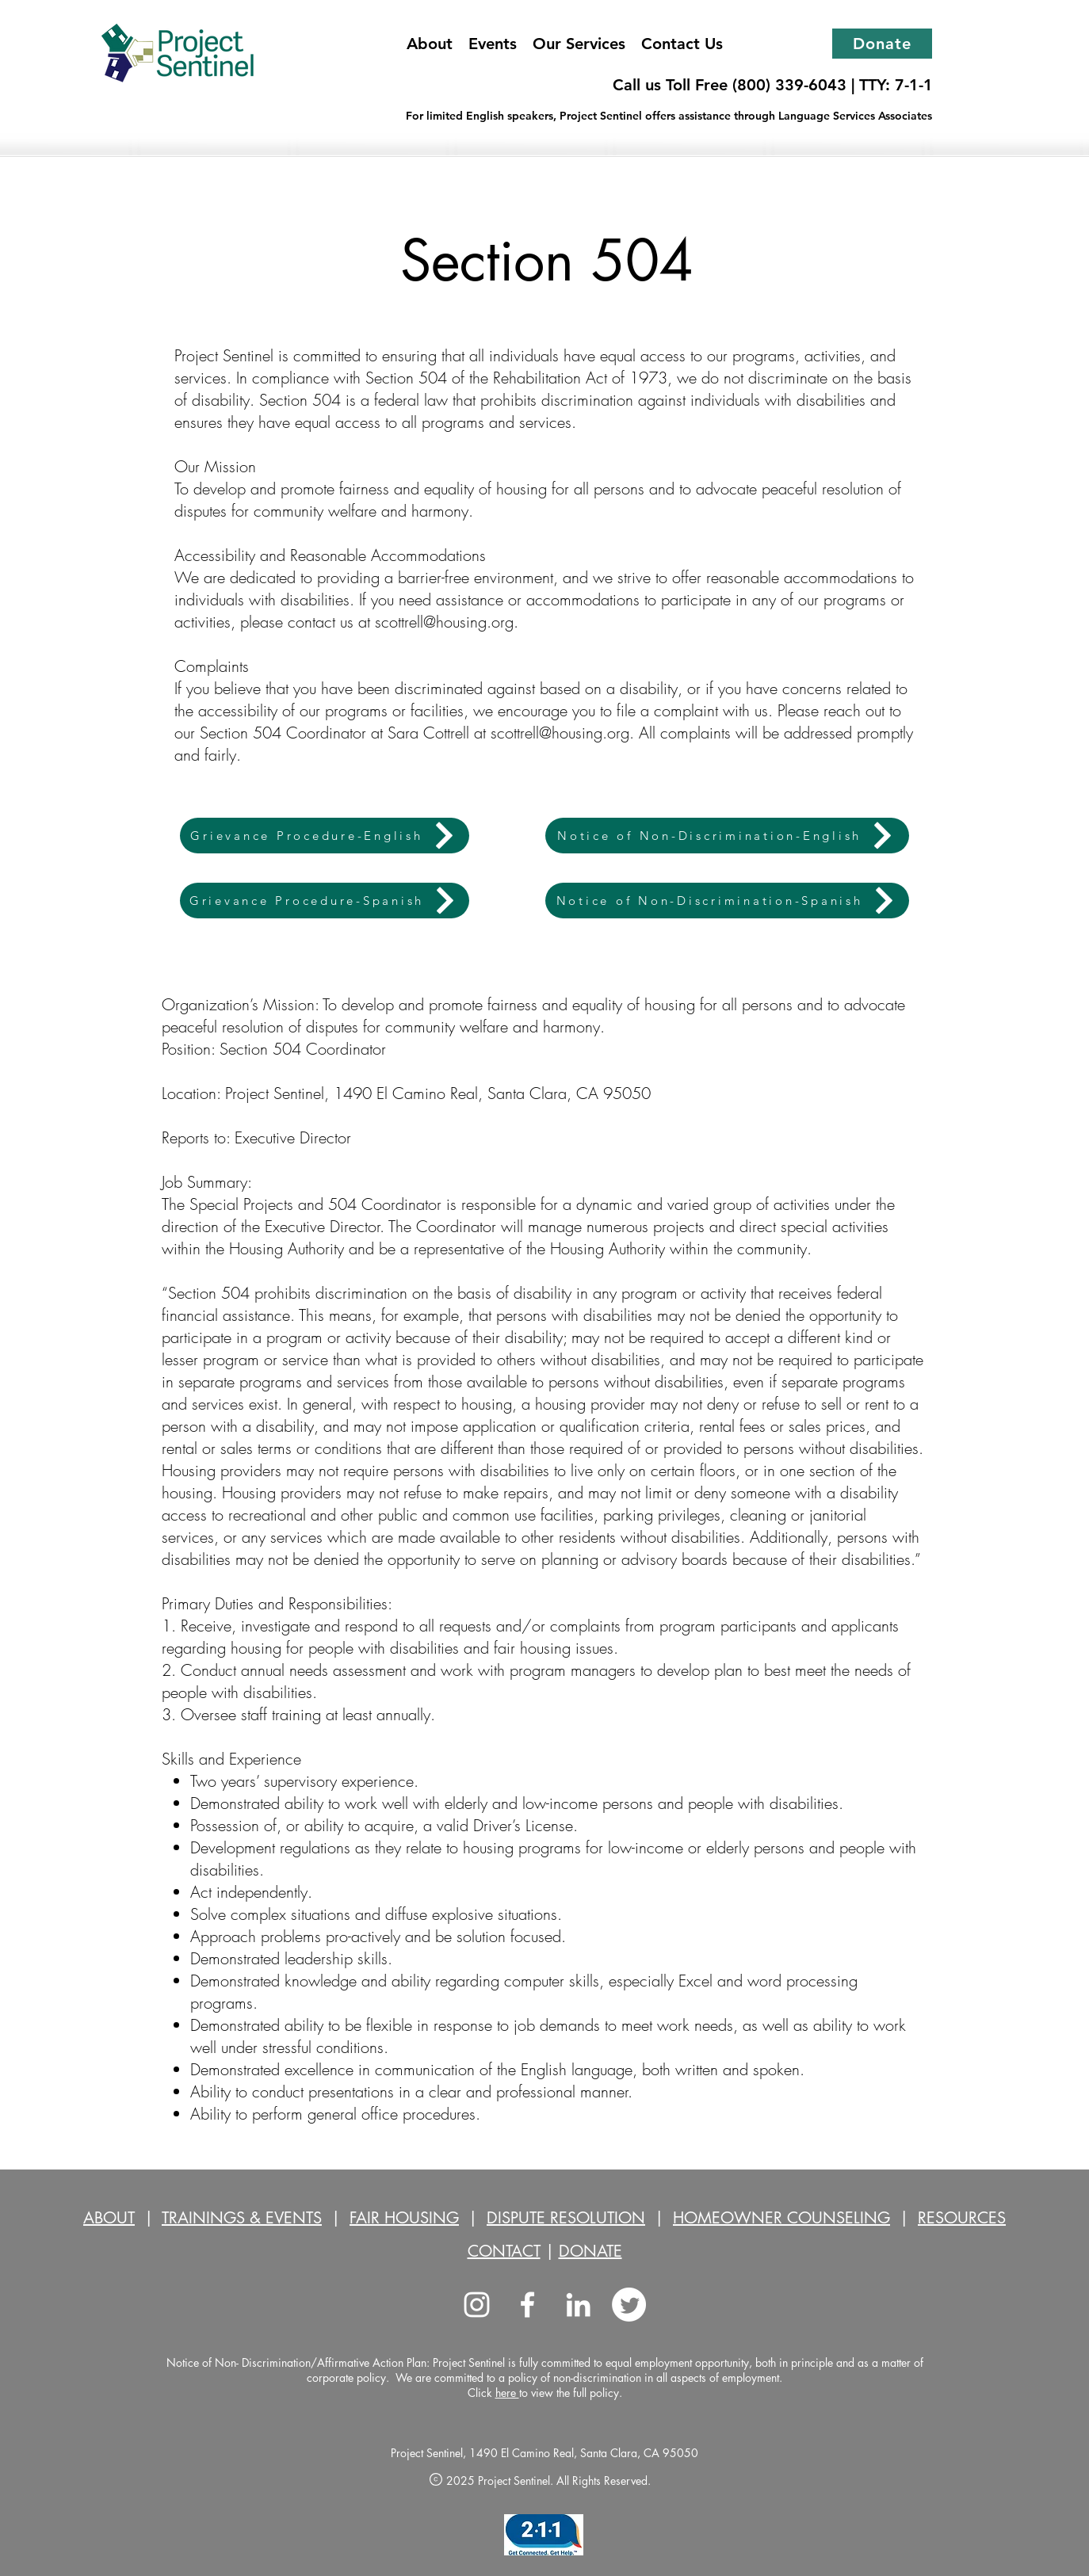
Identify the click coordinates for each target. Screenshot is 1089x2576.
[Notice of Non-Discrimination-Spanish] (727, 900)
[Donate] (882, 43)
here (507, 2392)
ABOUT (109, 2218)
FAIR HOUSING (404, 2218)
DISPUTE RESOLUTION (566, 2218)
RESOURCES (962, 2218)
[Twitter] (629, 2305)
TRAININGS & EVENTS (242, 2218)
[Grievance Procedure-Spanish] (324, 900)
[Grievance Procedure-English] (324, 835)
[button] (579, 43)
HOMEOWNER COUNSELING (781, 2218)
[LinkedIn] (578, 2305)
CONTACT (504, 2251)
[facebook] (527, 2305)
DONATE (590, 2251)
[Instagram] (477, 2305)
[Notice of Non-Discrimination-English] (727, 835)
